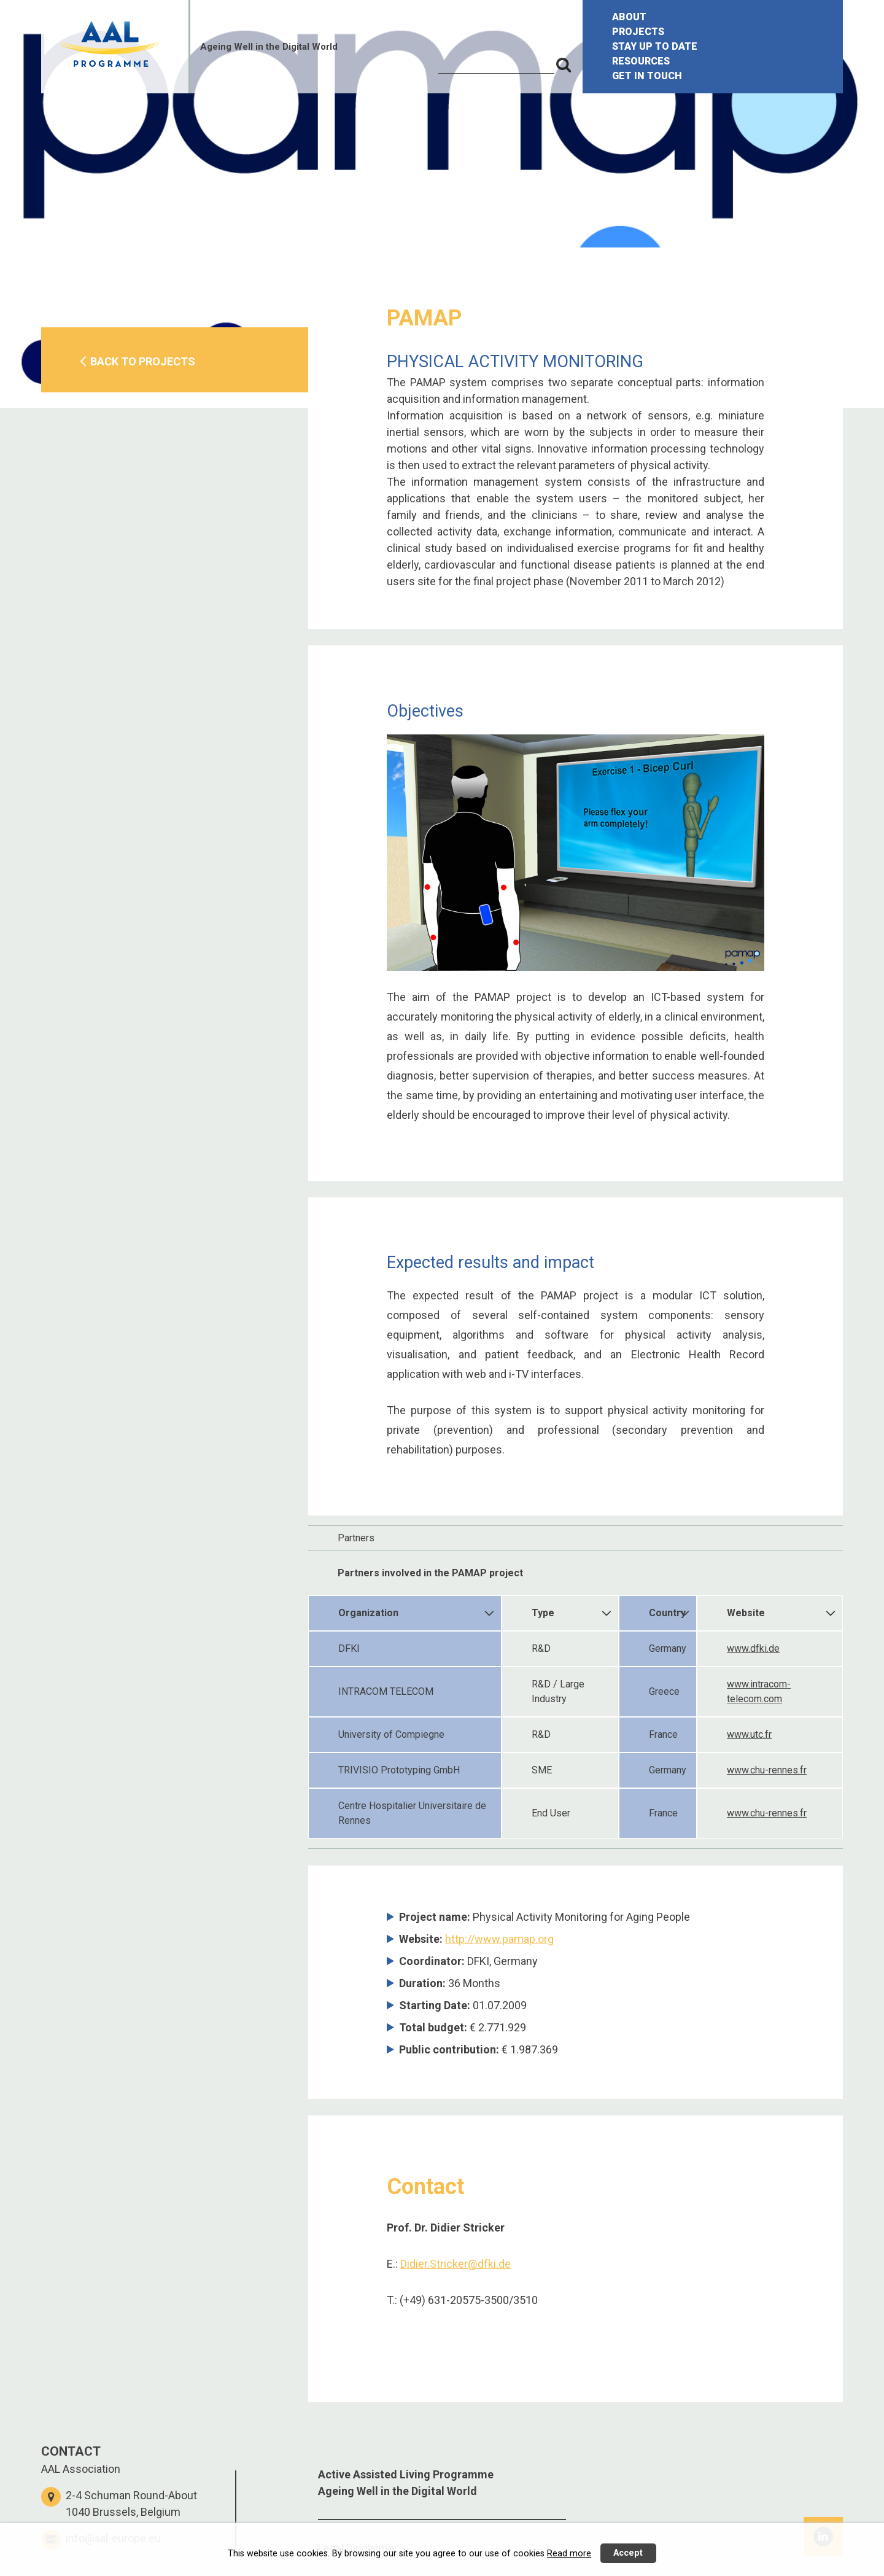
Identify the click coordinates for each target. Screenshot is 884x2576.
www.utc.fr (749, 1734)
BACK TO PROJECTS (142, 361)
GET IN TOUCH (647, 76)
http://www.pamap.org (499, 1938)
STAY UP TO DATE (654, 46)
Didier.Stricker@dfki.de (455, 2263)
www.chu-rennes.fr (767, 1770)
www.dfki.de (753, 1648)
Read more (569, 2553)
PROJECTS (638, 31)
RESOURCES (641, 61)
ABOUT (629, 17)
